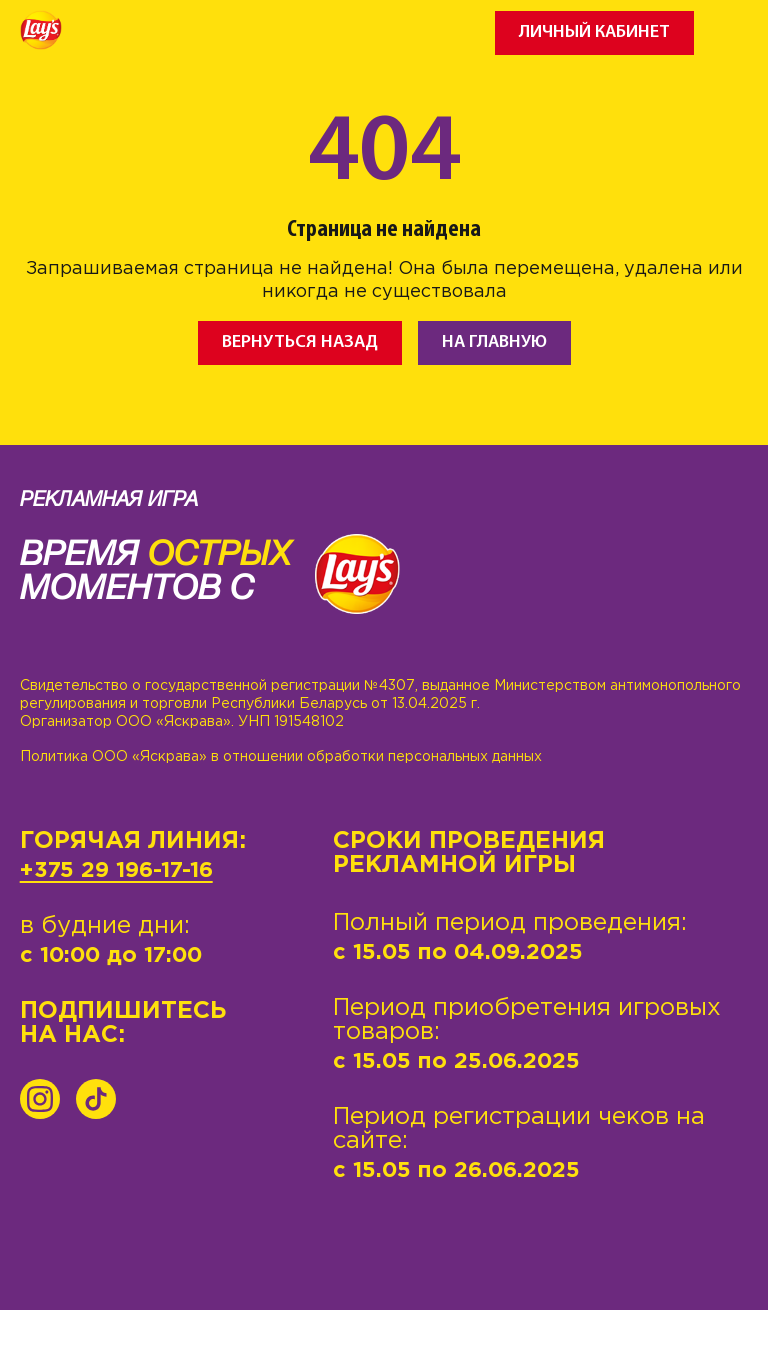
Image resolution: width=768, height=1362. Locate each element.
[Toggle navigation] (733, 33)
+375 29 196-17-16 (116, 871)
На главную (494, 342)
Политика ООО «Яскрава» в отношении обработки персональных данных (281, 757)
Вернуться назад (300, 342)
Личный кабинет (594, 32)
